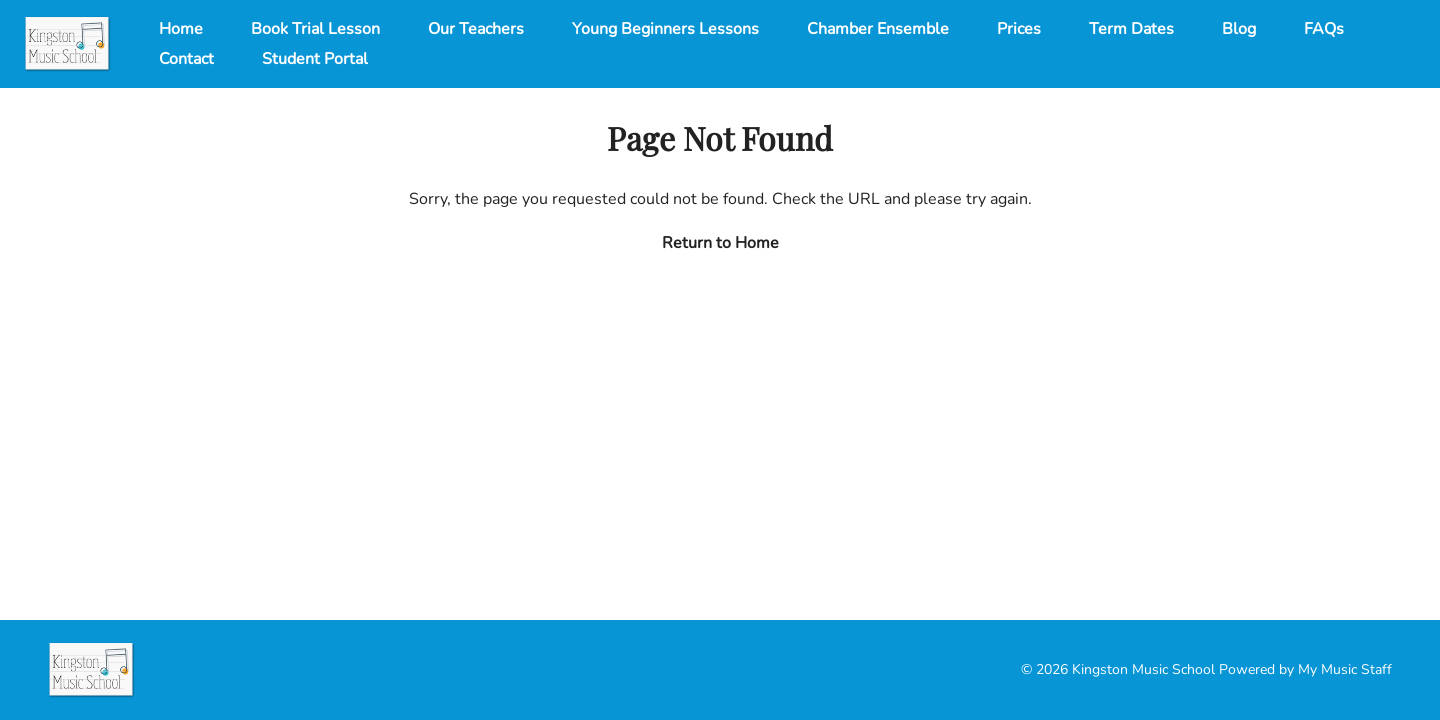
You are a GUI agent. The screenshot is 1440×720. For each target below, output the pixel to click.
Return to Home (720, 243)
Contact (186, 59)
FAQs (1324, 29)
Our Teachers (476, 29)
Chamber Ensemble (878, 29)
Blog (1239, 29)
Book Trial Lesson (315, 29)
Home (181, 29)
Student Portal (315, 59)
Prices (1019, 29)
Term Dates (1131, 29)
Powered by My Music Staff (1305, 669)
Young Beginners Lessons (665, 29)
